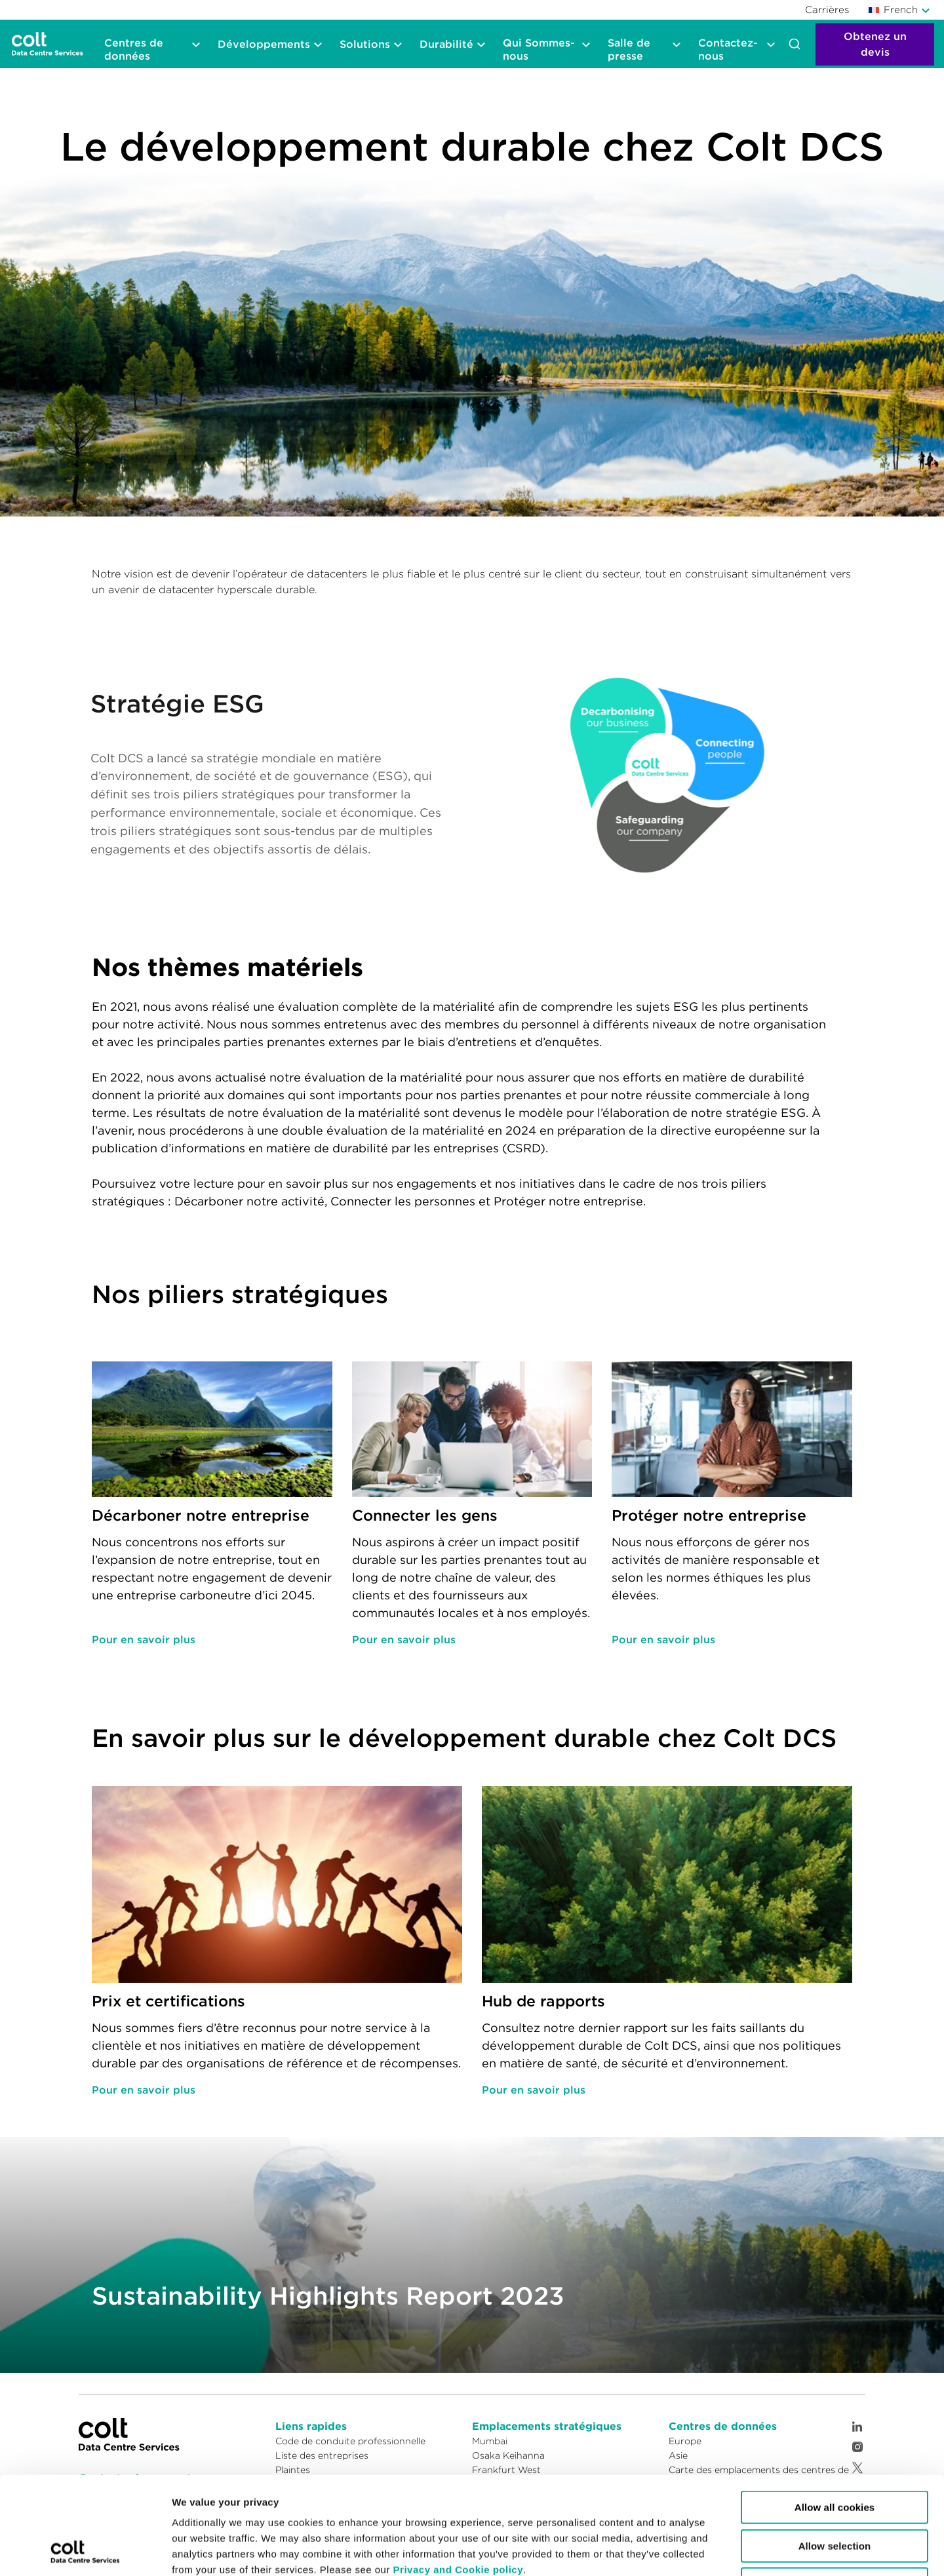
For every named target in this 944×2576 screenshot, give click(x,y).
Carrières (827, 9)
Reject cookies (834, 2492)
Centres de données (133, 49)
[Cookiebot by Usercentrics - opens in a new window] (85, 2550)
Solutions (365, 43)
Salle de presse (629, 49)
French (893, 9)
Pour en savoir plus (143, 1639)
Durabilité (446, 43)
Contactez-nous (728, 49)
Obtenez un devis (875, 43)
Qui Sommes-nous (539, 49)
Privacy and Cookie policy (458, 2478)
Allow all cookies (835, 2415)
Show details (558, 2550)
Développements (264, 43)
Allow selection (834, 2454)
